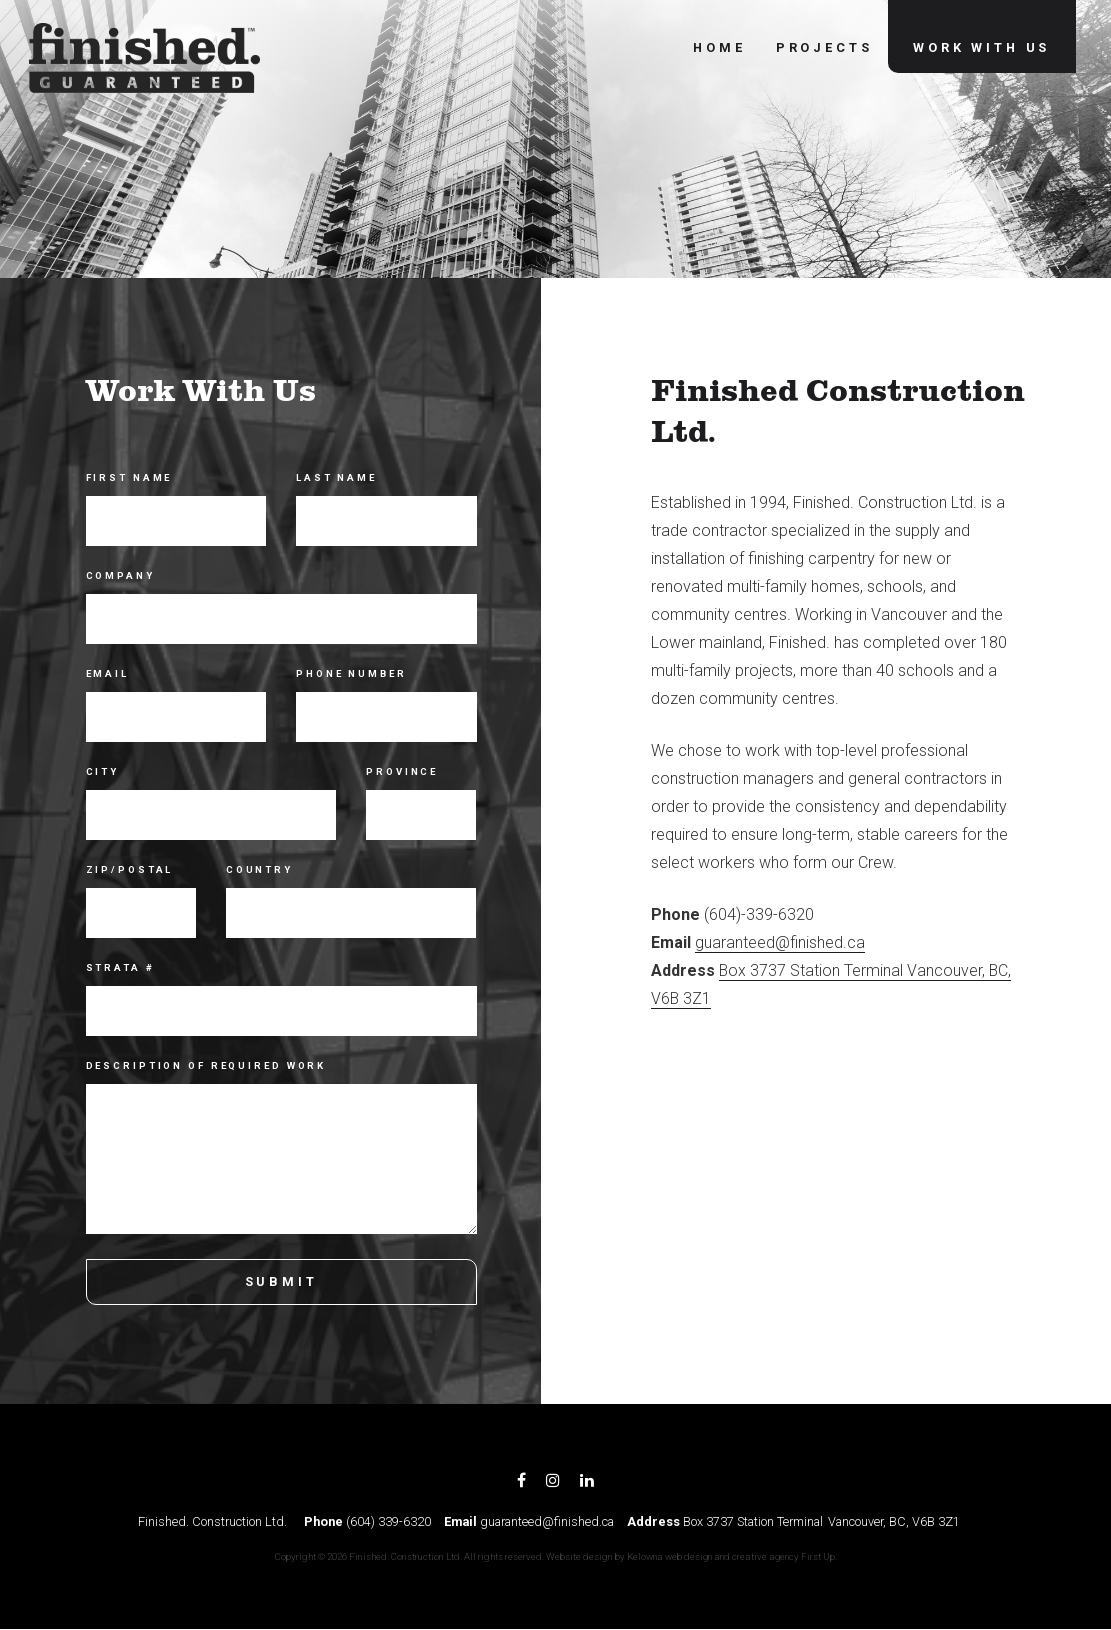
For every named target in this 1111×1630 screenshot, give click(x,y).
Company (120, 575)
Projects (823, 48)
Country (259, 869)
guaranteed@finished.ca (780, 942)
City (103, 771)
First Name (129, 477)
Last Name (336, 477)
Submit (280, 1281)
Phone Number (351, 673)
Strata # (120, 967)
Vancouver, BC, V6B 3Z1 (894, 1521)
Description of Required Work (206, 1065)
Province (402, 771)
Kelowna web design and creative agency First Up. (732, 1556)
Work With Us (981, 48)
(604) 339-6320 (388, 1521)
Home (719, 48)
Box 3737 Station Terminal (753, 1521)
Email (107, 673)
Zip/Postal (130, 869)
